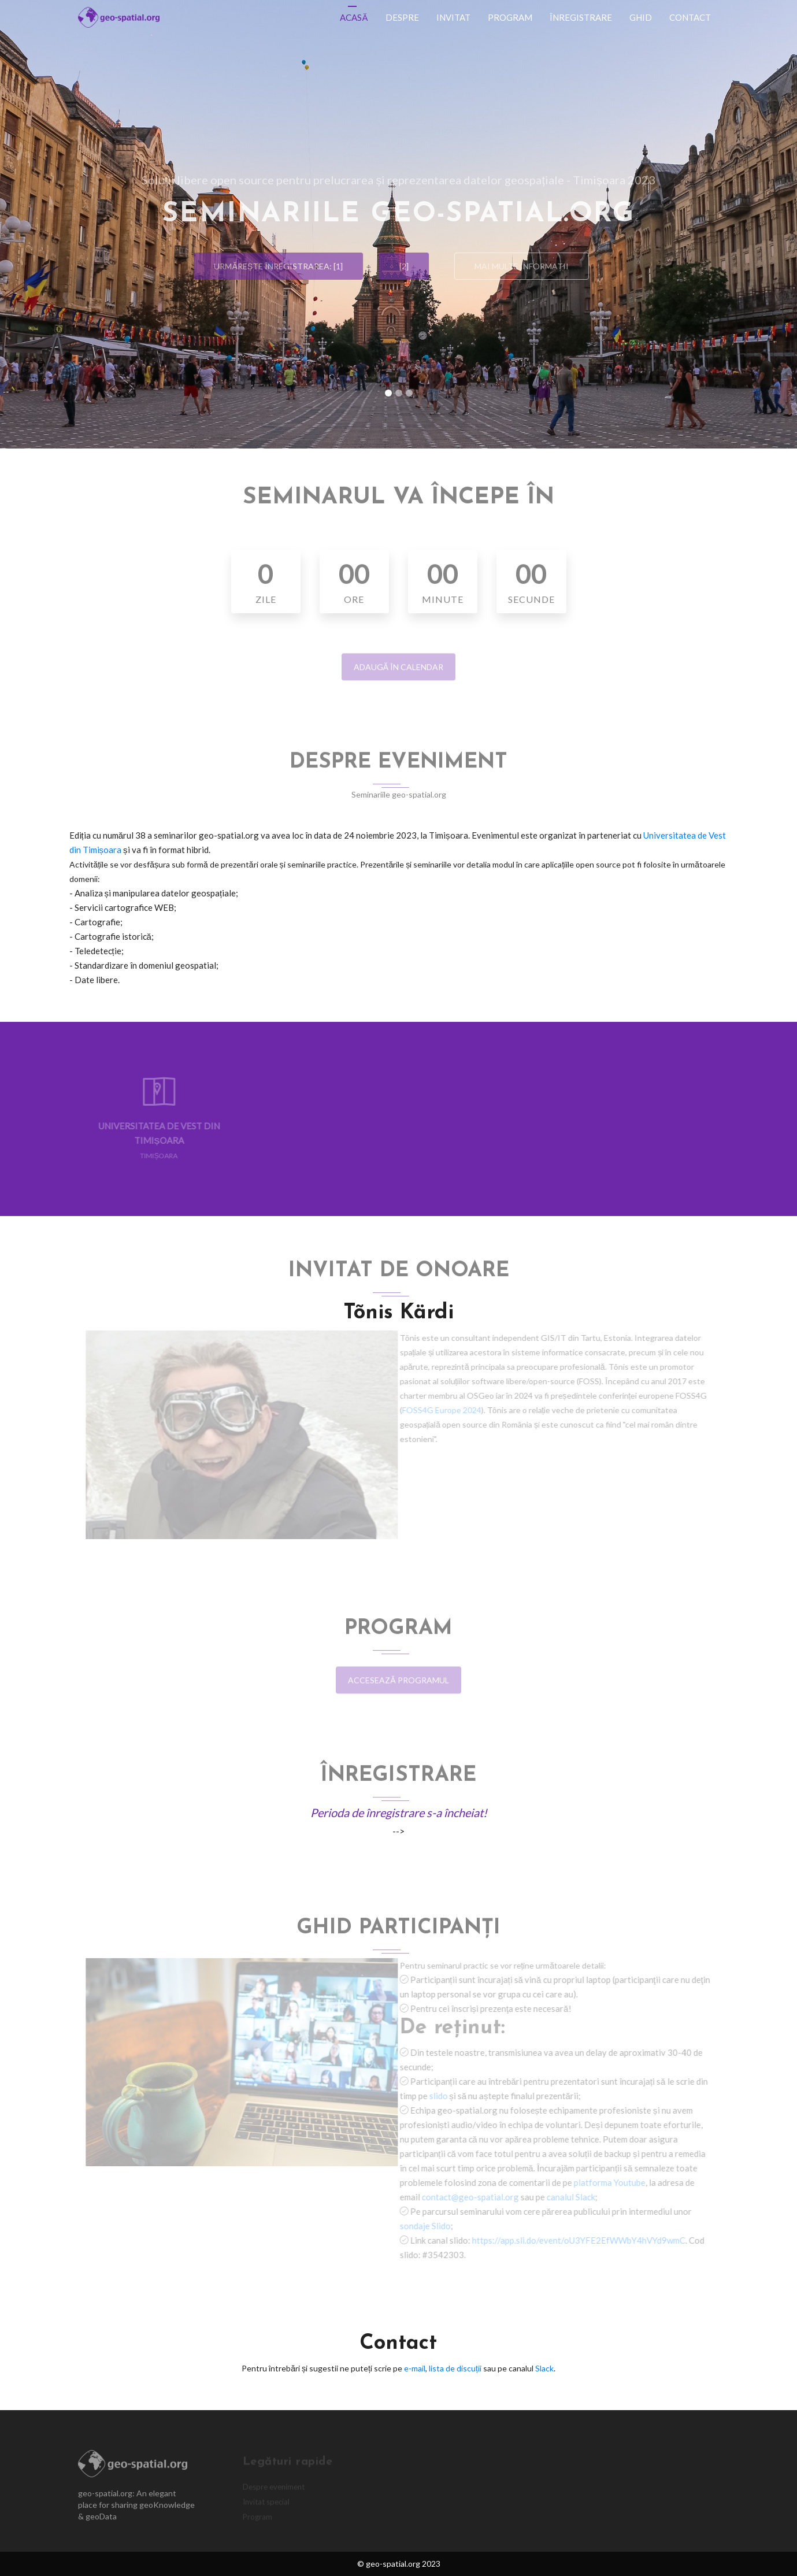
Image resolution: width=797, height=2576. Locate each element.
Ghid (640, 17)
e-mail (414, 2368)
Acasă (354, 17)
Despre (402, 17)
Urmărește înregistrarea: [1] (273, 266)
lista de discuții (455, 2368)
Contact (690, 17)
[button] (60, 224)
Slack (544, 2368)
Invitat (453, 17)
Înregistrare (581, 17)
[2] (398, 266)
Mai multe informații (527, 266)
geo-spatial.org (393, 2563)
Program (510, 17)
